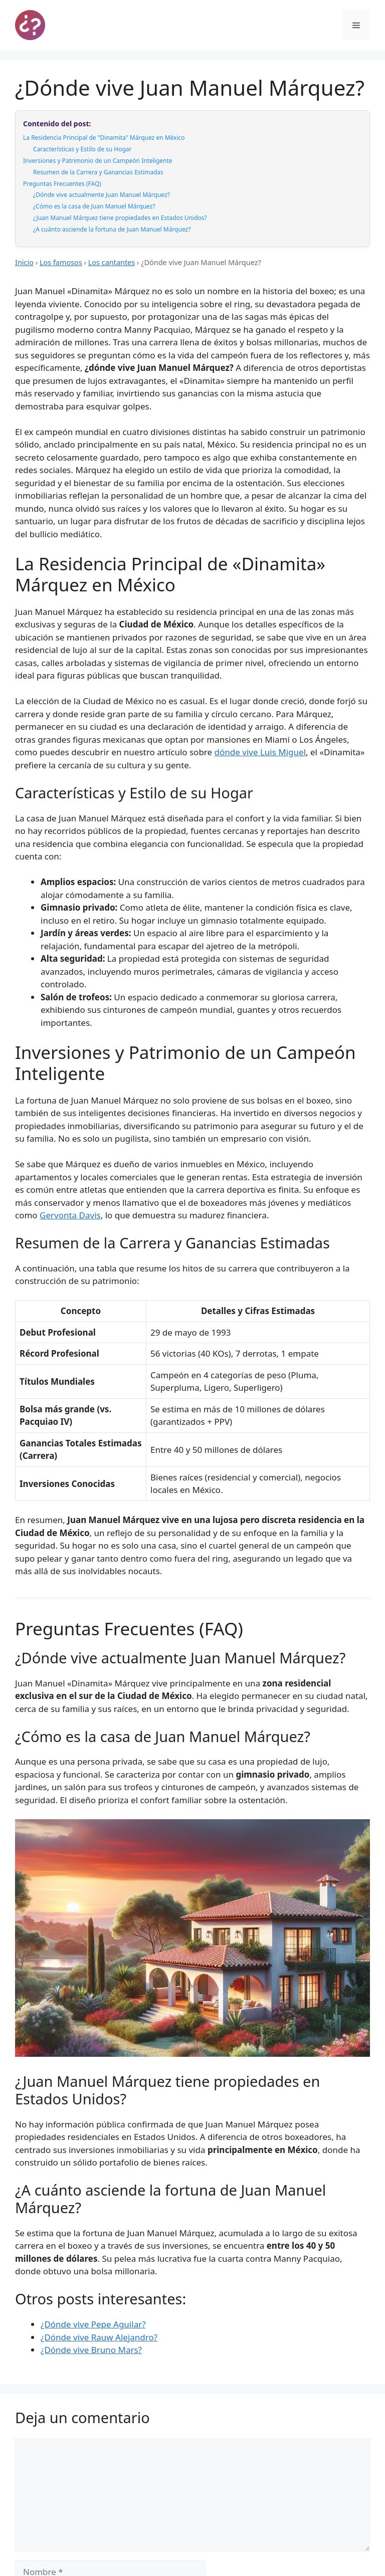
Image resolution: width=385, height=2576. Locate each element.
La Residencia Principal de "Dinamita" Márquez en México (104, 137)
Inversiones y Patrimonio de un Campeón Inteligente (97, 160)
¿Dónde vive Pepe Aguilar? (93, 2324)
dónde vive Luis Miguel (260, 752)
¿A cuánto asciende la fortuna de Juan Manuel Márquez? (111, 229)
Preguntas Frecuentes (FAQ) (62, 183)
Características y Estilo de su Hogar (82, 149)
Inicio (24, 262)
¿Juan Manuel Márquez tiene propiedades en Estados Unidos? (120, 217)
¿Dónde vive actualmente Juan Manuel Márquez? (101, 194)
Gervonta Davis (70, 1215)
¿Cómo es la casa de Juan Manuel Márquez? (94, 206)
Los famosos (61, 262)
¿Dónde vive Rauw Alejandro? (99, 2337)
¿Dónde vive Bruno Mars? (91, 2349)
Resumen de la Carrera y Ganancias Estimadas (98, 172)
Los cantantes (111, 262)
